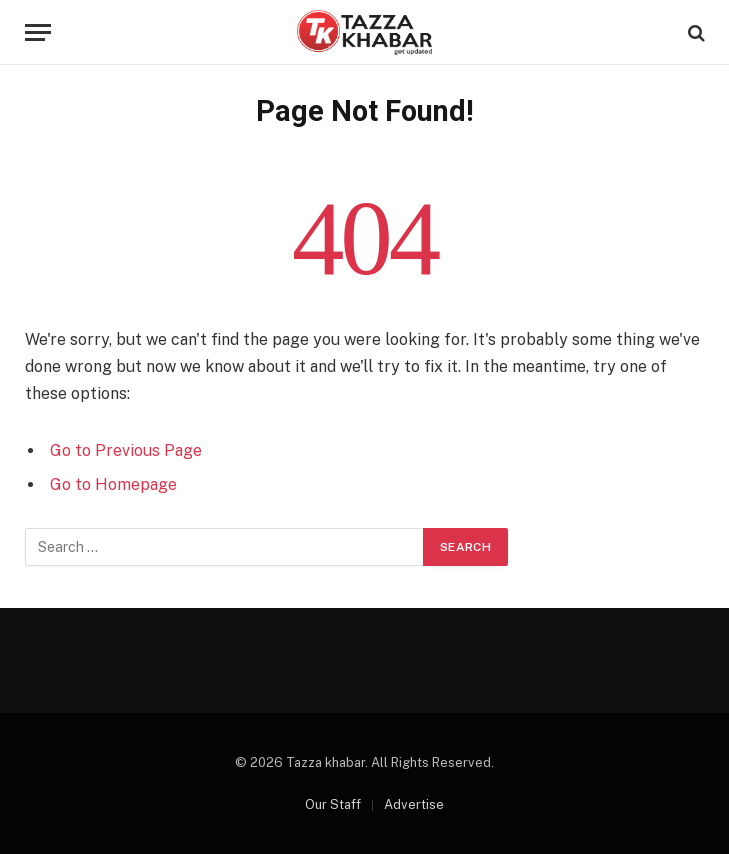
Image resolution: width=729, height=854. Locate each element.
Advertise (414, 804)
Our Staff (333, 804)
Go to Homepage (113, 484)
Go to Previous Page (126, 450)
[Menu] (38, 32)
